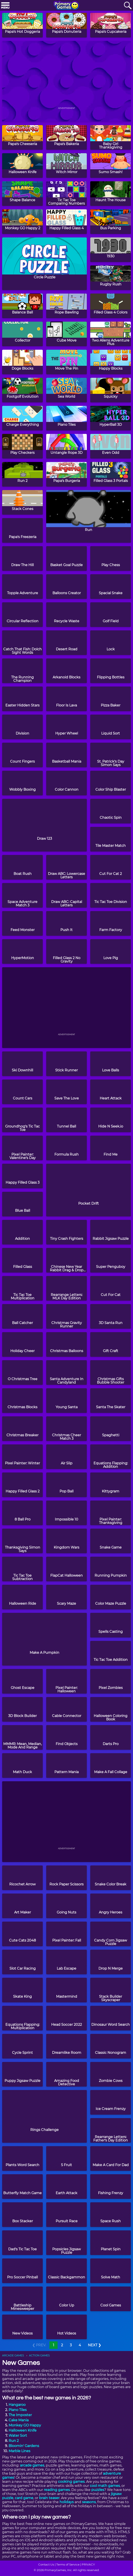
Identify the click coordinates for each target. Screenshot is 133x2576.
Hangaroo (17, 2405)
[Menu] (5, 5)
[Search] (127, 5)
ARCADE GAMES (13, 2355)
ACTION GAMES (39, 2355)
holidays (67, 2502)
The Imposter (20, 2415)
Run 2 (14, 2441)
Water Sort (18, 2436)
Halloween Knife (23, 2430)
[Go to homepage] (66, 6)
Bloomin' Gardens (24, 2446)
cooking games (71, 2482)
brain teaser (49, 2498)
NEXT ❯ (94, 2345)
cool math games (105, 2486)
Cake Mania (19, 2420)
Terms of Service (67, 2564)
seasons (89, 2502)
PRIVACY (88, 2564)
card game (24, 2498)
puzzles (97, 2490)
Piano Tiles (18, 2410)
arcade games (32, 2465)
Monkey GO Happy (25, 2425)
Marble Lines (19, 2451)
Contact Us (46, 2564)
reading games (57, 2490)
